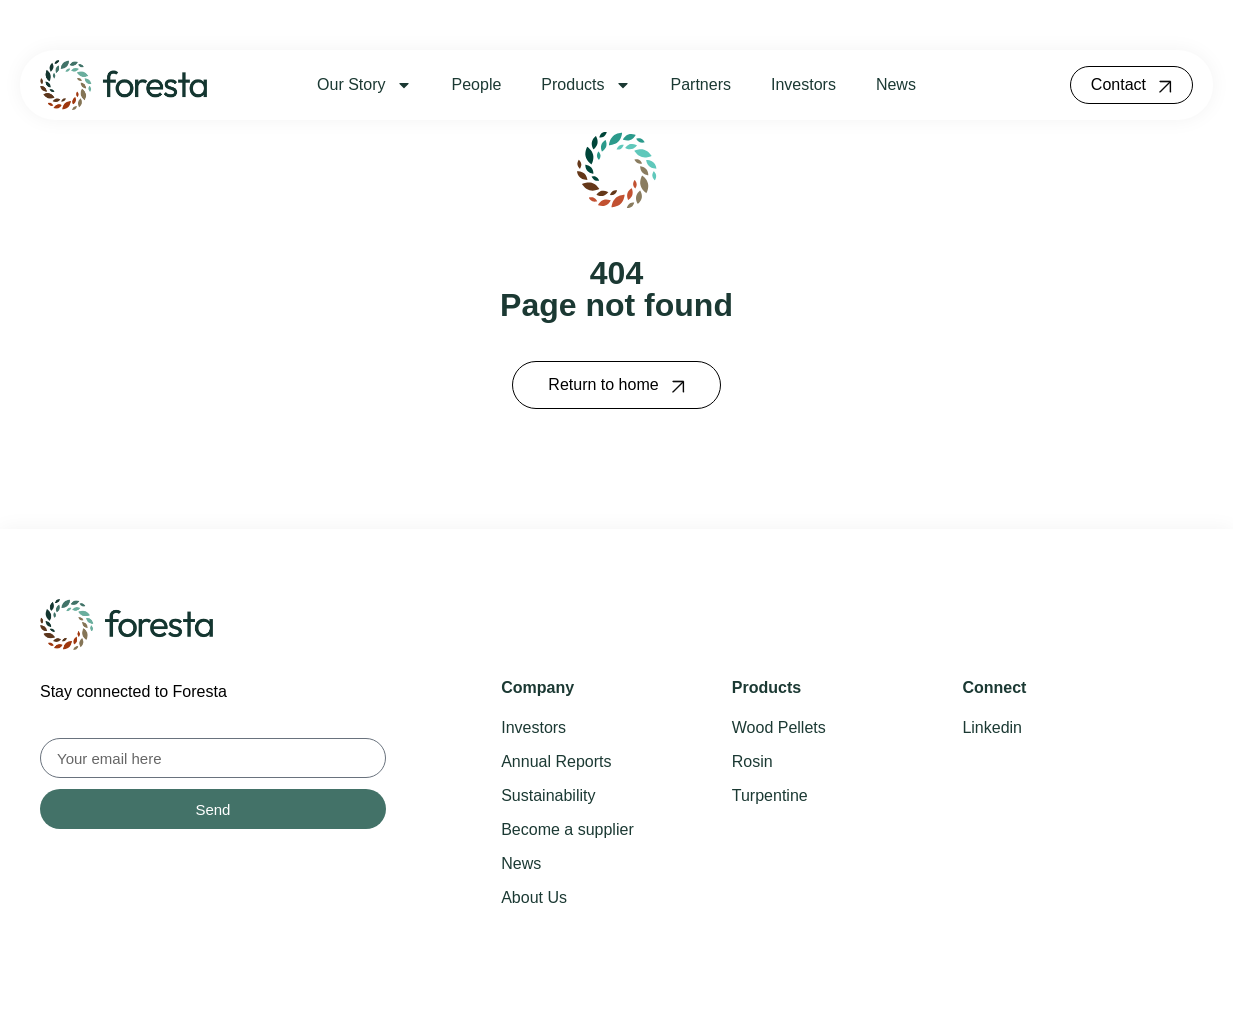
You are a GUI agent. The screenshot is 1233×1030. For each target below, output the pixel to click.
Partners (701, 84)
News (896, 84)
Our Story (364, 85)
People (477, 84)
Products (585, 85)
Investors (803, 84)
